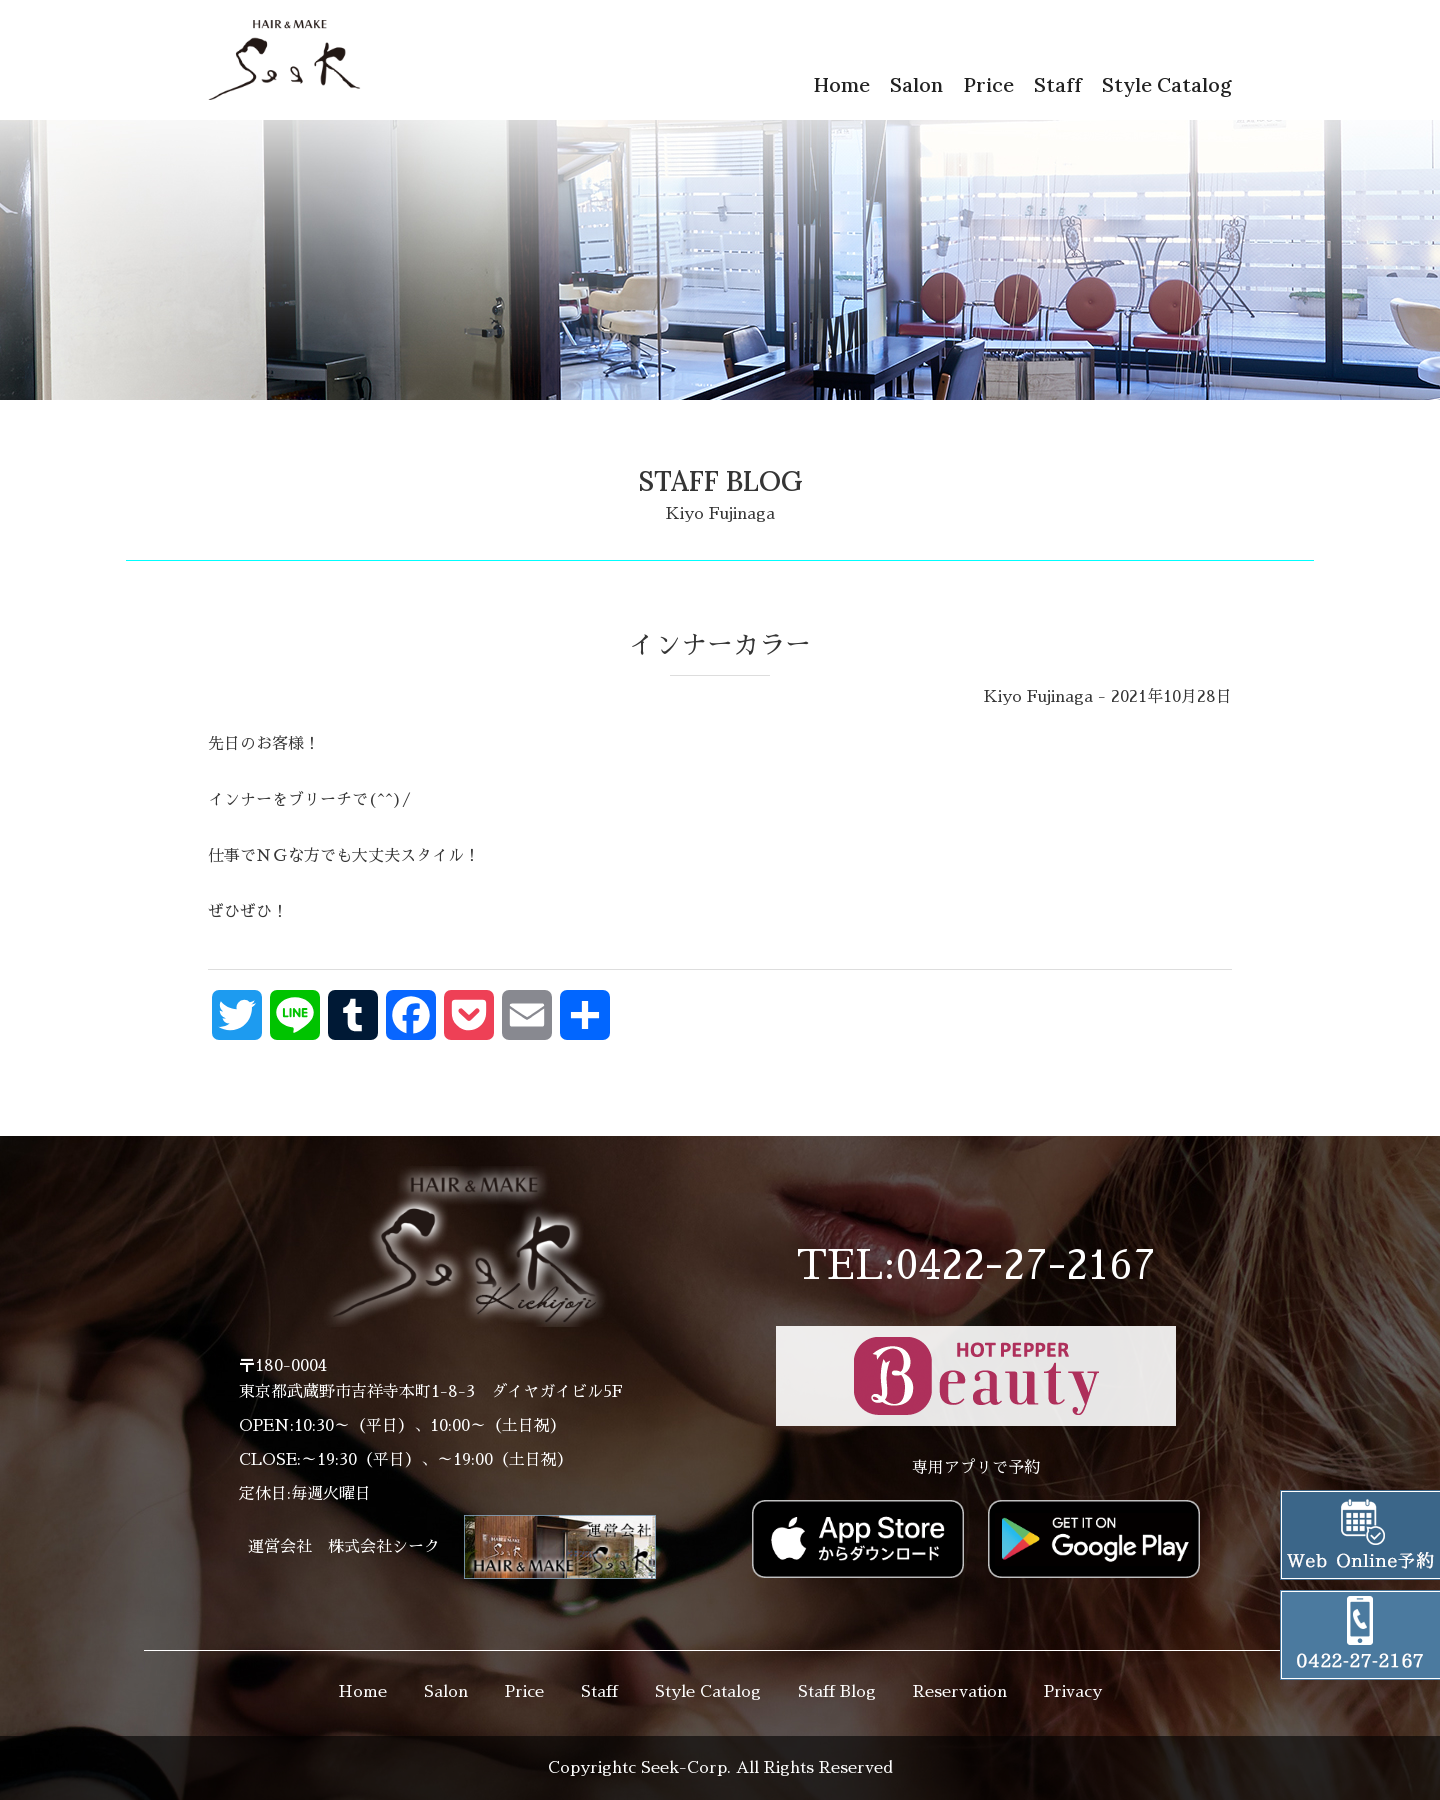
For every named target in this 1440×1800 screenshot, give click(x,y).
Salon (916, 84)
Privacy (1073, 1692)
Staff (1058, 84)
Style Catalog (1167, 84)
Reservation (960, 1692)
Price (988, 84)
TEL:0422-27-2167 (976, 1266)
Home (841, 84)
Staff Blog (837, 1692)
